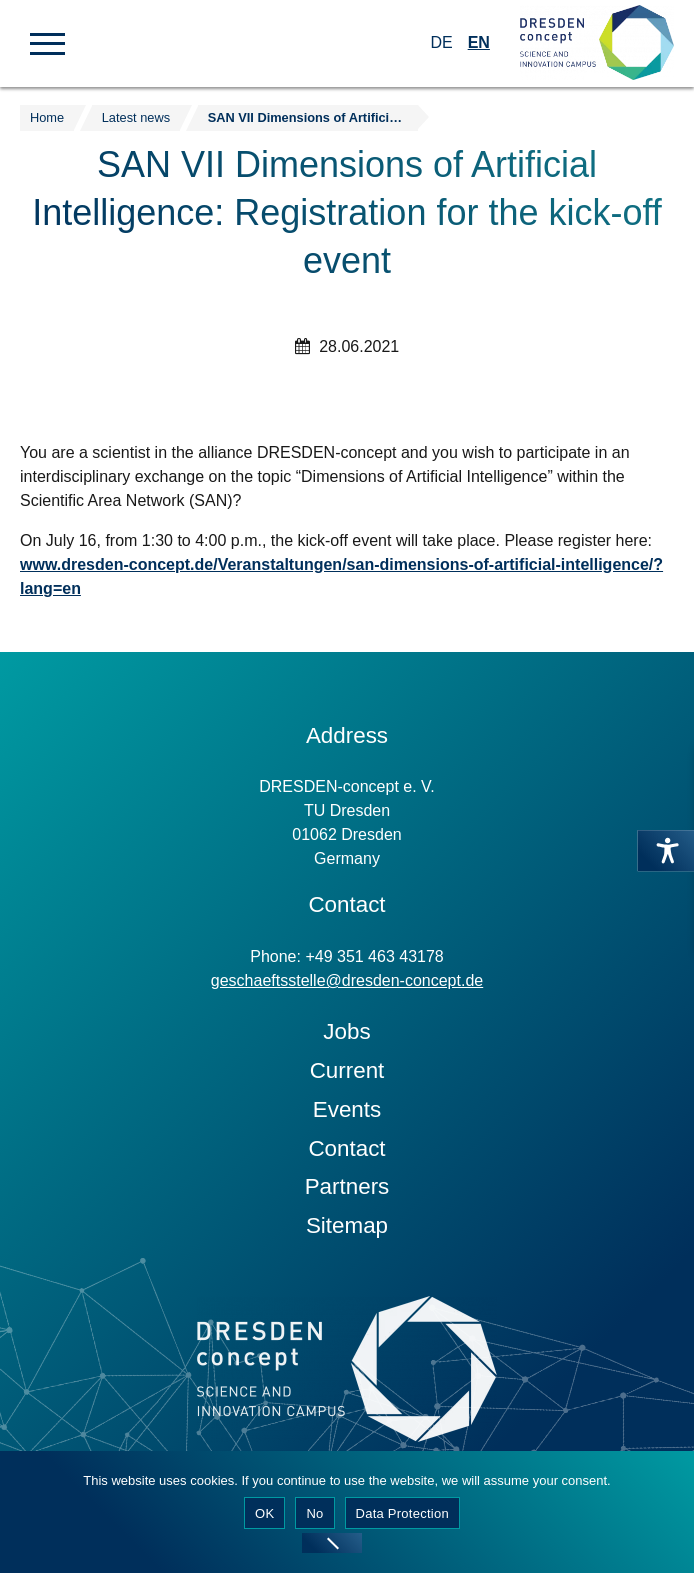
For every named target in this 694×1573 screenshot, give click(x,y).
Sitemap (347, 1225)
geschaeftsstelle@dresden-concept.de (347, 980)
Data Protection (402, 1513)
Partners (347, 1186)
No (314, 1513)
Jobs (346, 1031)
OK (264, 1513)
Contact (346, 1148)
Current (347, 1070)
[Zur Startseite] (597, 43)
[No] (332, 1543)
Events (347, 1109)
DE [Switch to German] (441, 42)
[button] (47, 42)
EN (479, 42)
